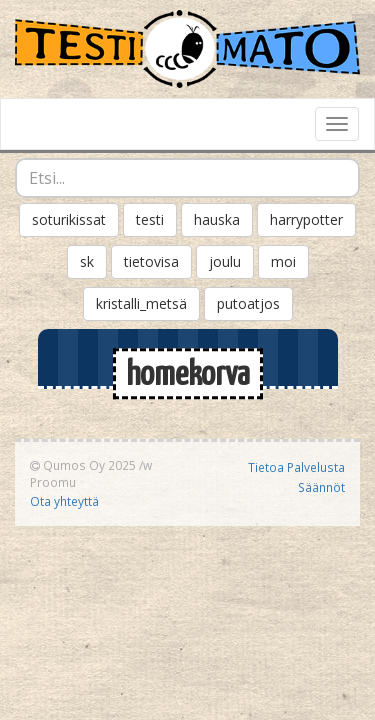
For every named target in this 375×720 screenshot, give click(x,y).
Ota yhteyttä (64, 501)
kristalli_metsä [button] (141, 303)
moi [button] (283, 261)
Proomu (53, 482)
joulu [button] (225, 261)
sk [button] (87, 261)
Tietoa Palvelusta (296, 467)
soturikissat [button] (69, 219)
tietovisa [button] (151, 261)
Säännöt (321, 487)
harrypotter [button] (306, 219)
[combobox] (187, 178)
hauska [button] (217, 219)
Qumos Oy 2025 (83, 465)
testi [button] (150, 219)
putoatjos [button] (248, 303)
